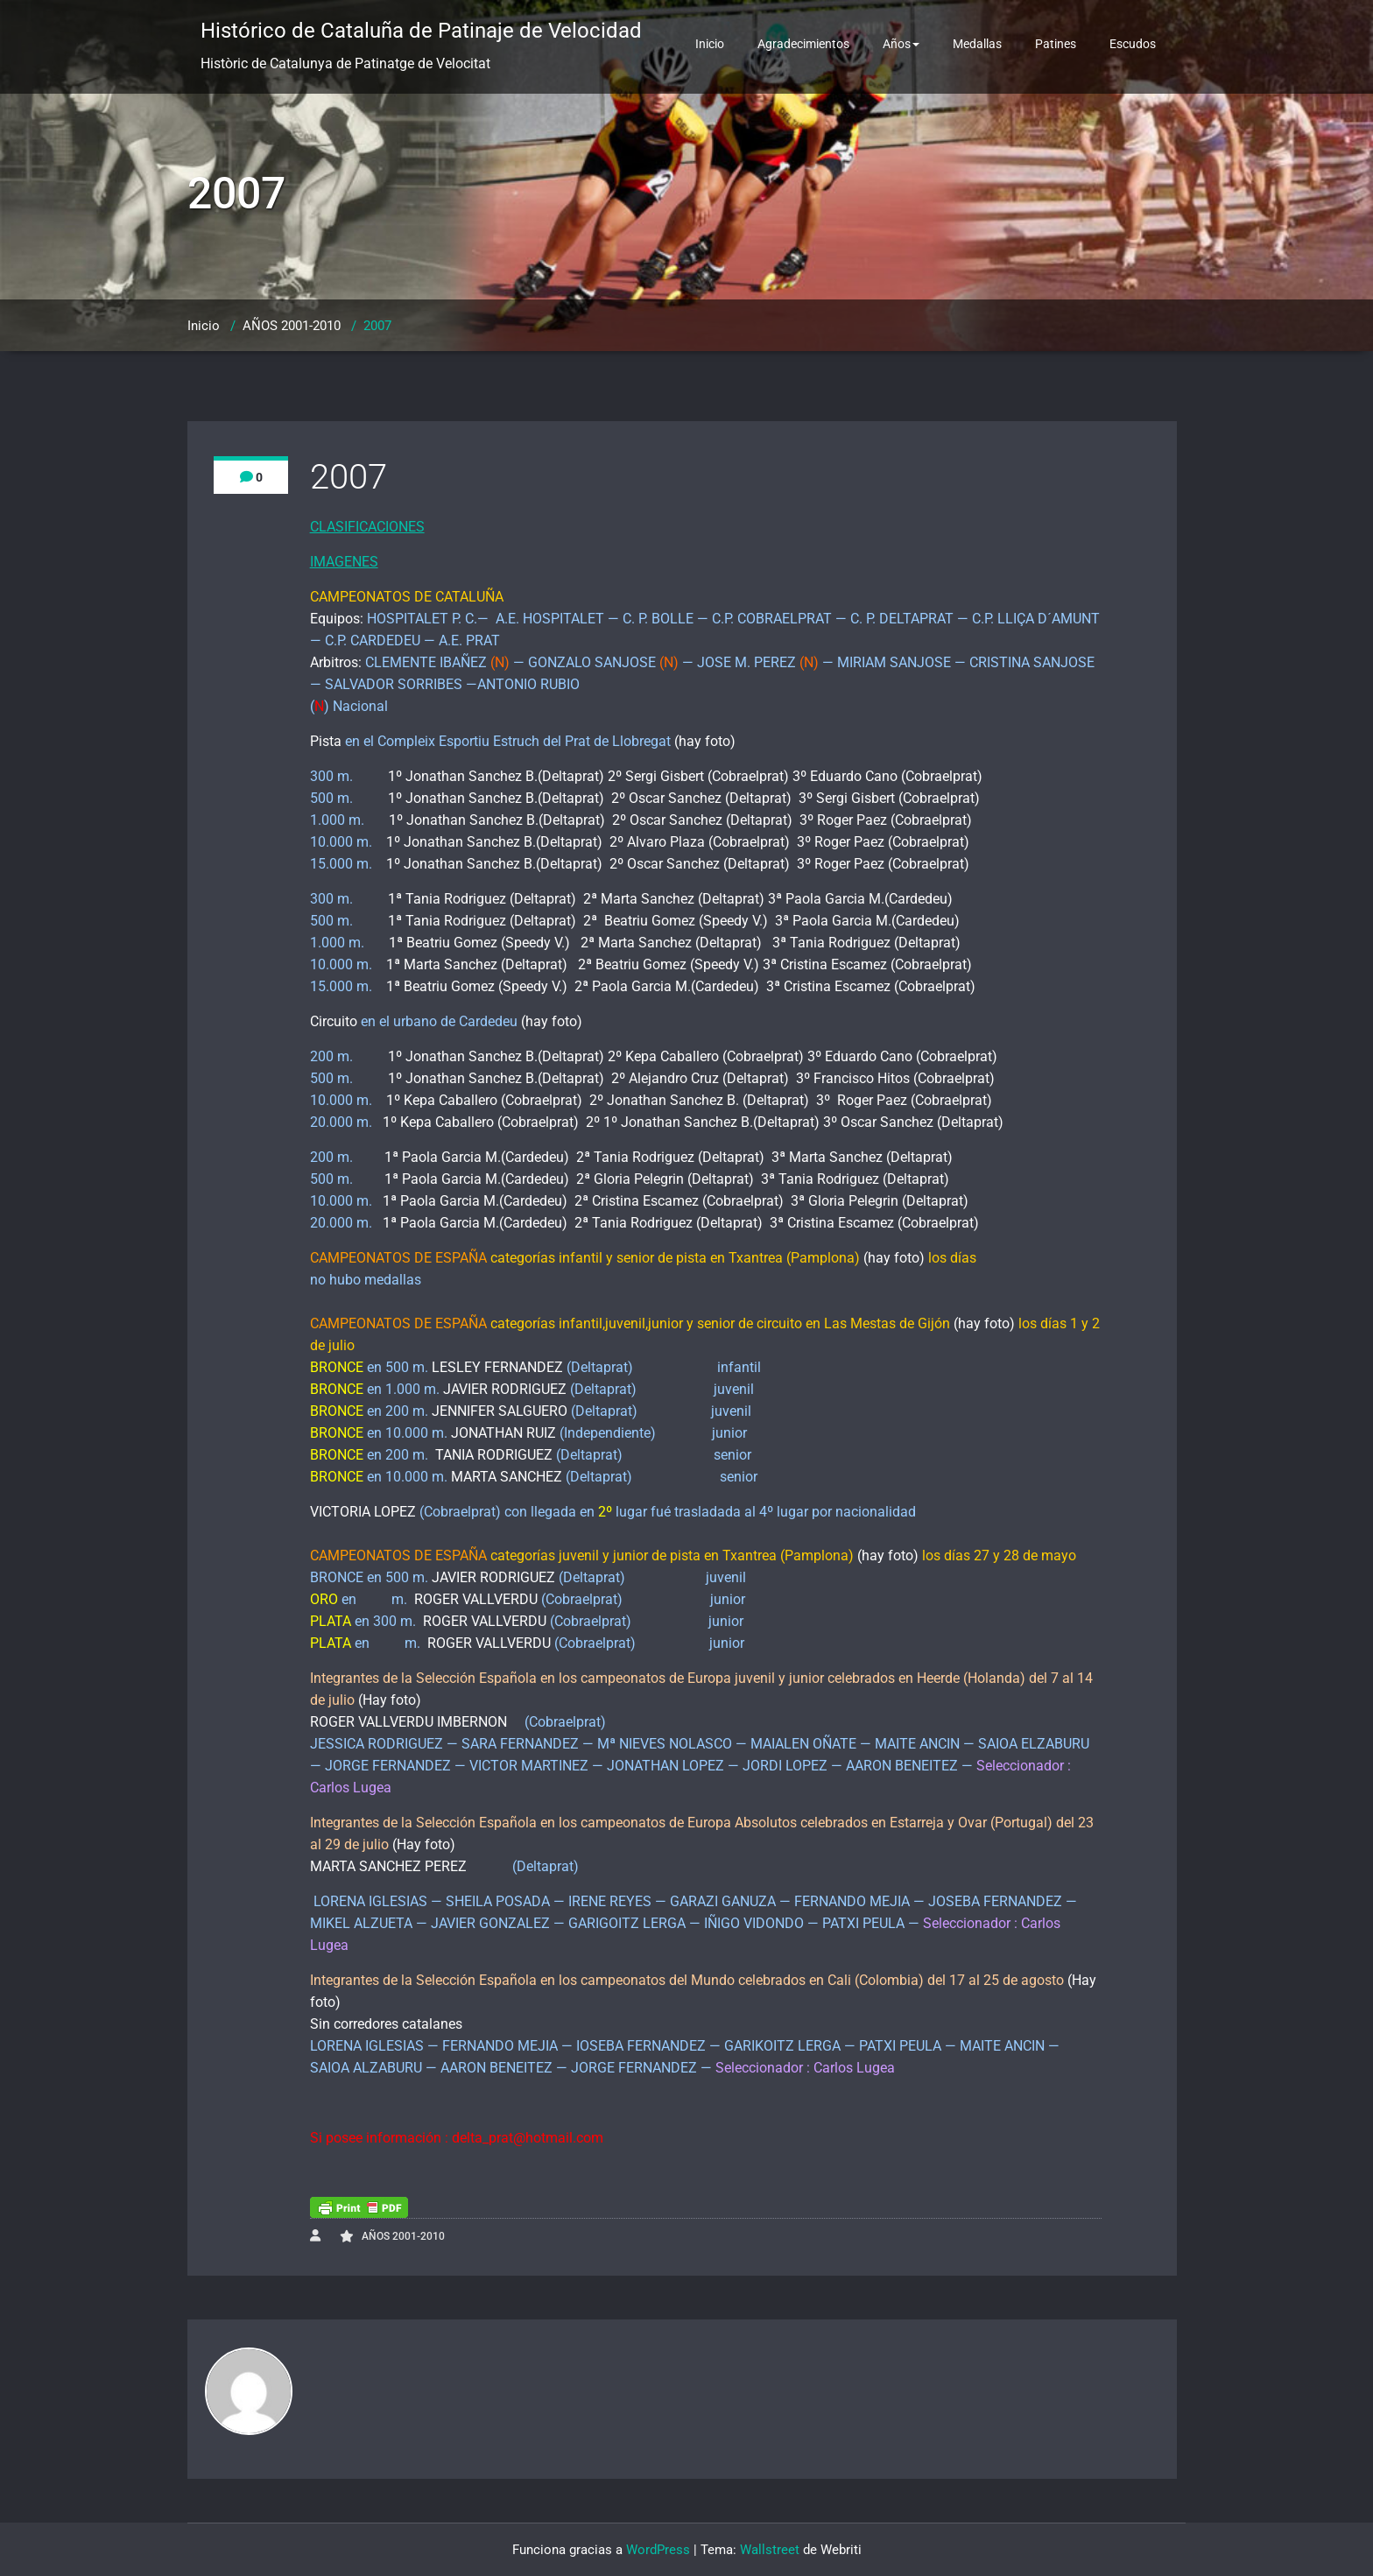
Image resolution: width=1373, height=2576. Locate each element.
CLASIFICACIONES (367, 526)
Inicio (709, 44)
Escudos (1132, 44)
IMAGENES (344, 561)
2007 (377, 326)
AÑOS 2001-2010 (292, 326)
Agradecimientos (803, 44)
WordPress (658, 2550)
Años (901, 44)
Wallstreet (769, 2550)
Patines (1055, 44)
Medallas (977, 44)
